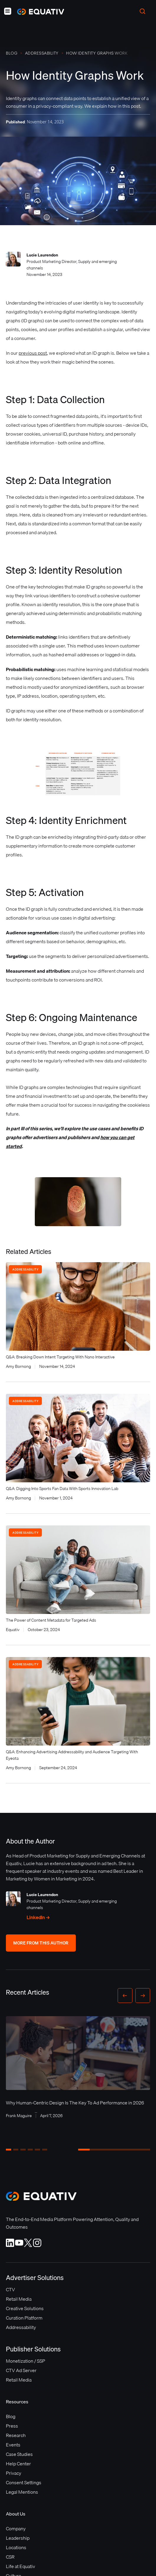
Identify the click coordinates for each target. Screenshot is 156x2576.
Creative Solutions (25, 2308)
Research (16, 2435)
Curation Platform (24, 2318)
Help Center (18, 2463)
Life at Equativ (20, 2566)
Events (13, 2445)
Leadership (17, 2538)
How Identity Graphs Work (96, 53)
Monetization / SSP (25, 2361)
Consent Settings (23, 2482)
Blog (11, 53)
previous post (33, 353)
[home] (37, 12)
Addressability (42, 53)
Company (16, 2528)
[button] (7, 11)
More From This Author (40, 1943)
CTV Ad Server (21, 2370)
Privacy (13, 2473)
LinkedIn (38, 1917)
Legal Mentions (22, 2492)
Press (12, 2426)
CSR (10, 2557)
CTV (10, 2289)
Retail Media (19, 2299)
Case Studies (19, 2454)
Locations (16, 2547)
